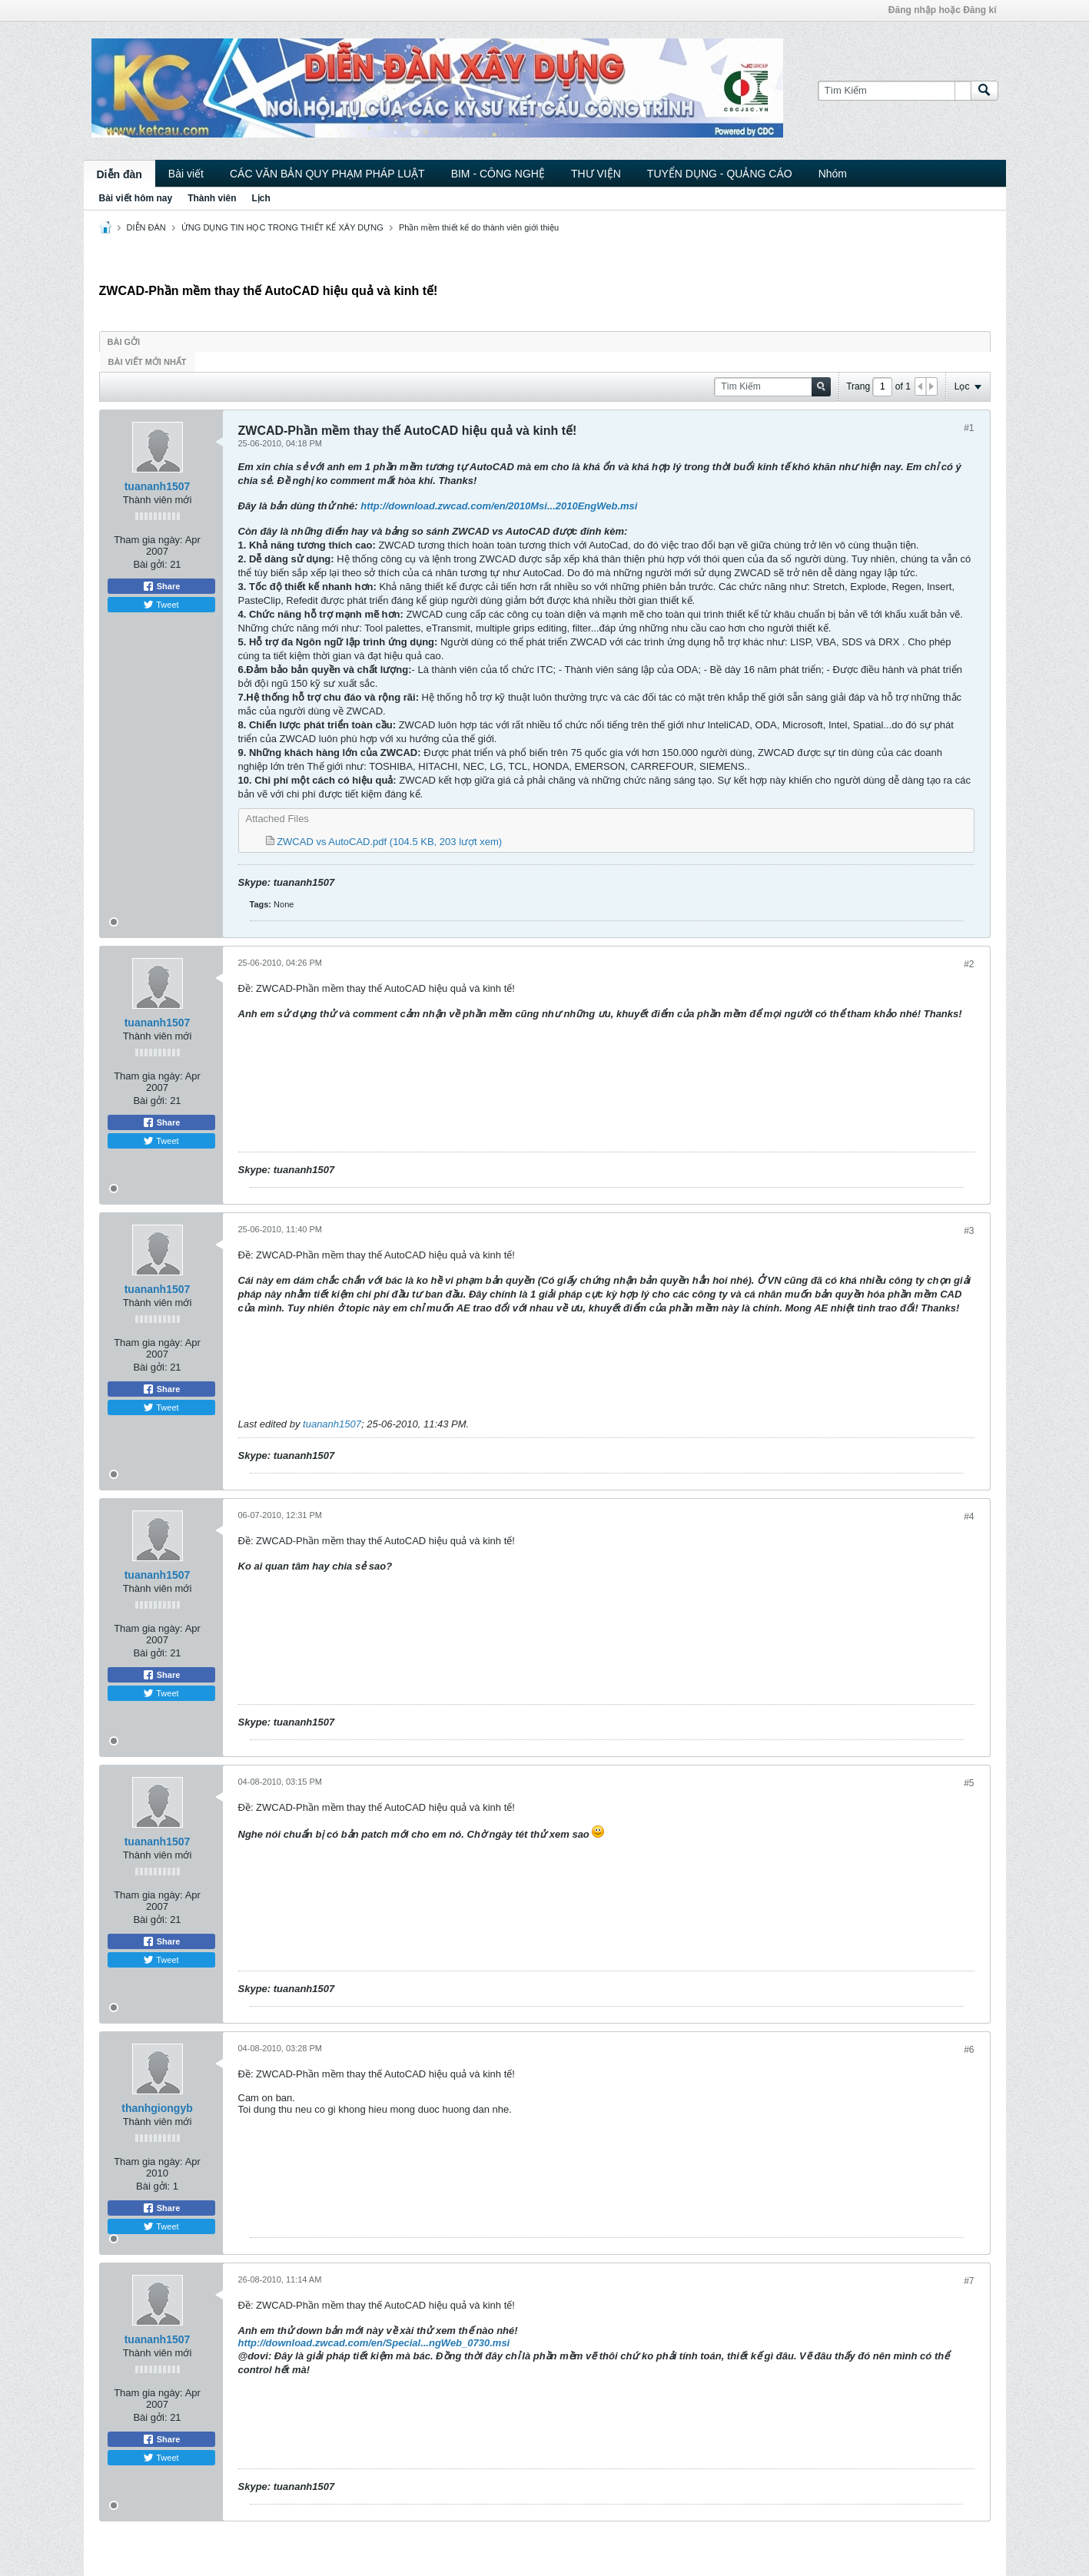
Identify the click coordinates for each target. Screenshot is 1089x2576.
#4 (969, 1516)
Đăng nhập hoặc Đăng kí (942, 10)
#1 (969, 428)
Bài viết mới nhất (147, 361)
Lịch (261, 198)
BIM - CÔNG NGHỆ (498, 173)
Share (161, 586)
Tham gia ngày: (148, 539)
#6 (969, 2049)
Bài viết (186, 173)
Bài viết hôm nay (136, 198)
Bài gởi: (150, 564)
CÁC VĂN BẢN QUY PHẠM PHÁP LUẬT (327, 173)
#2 (969, 964)
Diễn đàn (119, 174)
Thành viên (212, 198)
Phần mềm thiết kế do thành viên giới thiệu (479, 227)
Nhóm (832, 173)
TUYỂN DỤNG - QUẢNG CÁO (719, 173)
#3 (969, 1230)
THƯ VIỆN (596, 173)
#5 (969, 1783)
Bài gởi (124, 341)
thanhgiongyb (157, 2108)
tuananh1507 (158, 486)
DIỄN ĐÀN (146, 227)
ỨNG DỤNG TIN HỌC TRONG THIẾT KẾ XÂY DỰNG (282, 227)
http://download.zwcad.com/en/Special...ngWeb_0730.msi (374, 2343)
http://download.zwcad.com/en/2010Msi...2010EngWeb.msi (498, 506)
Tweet (160, 604)
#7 (969, 2281)
